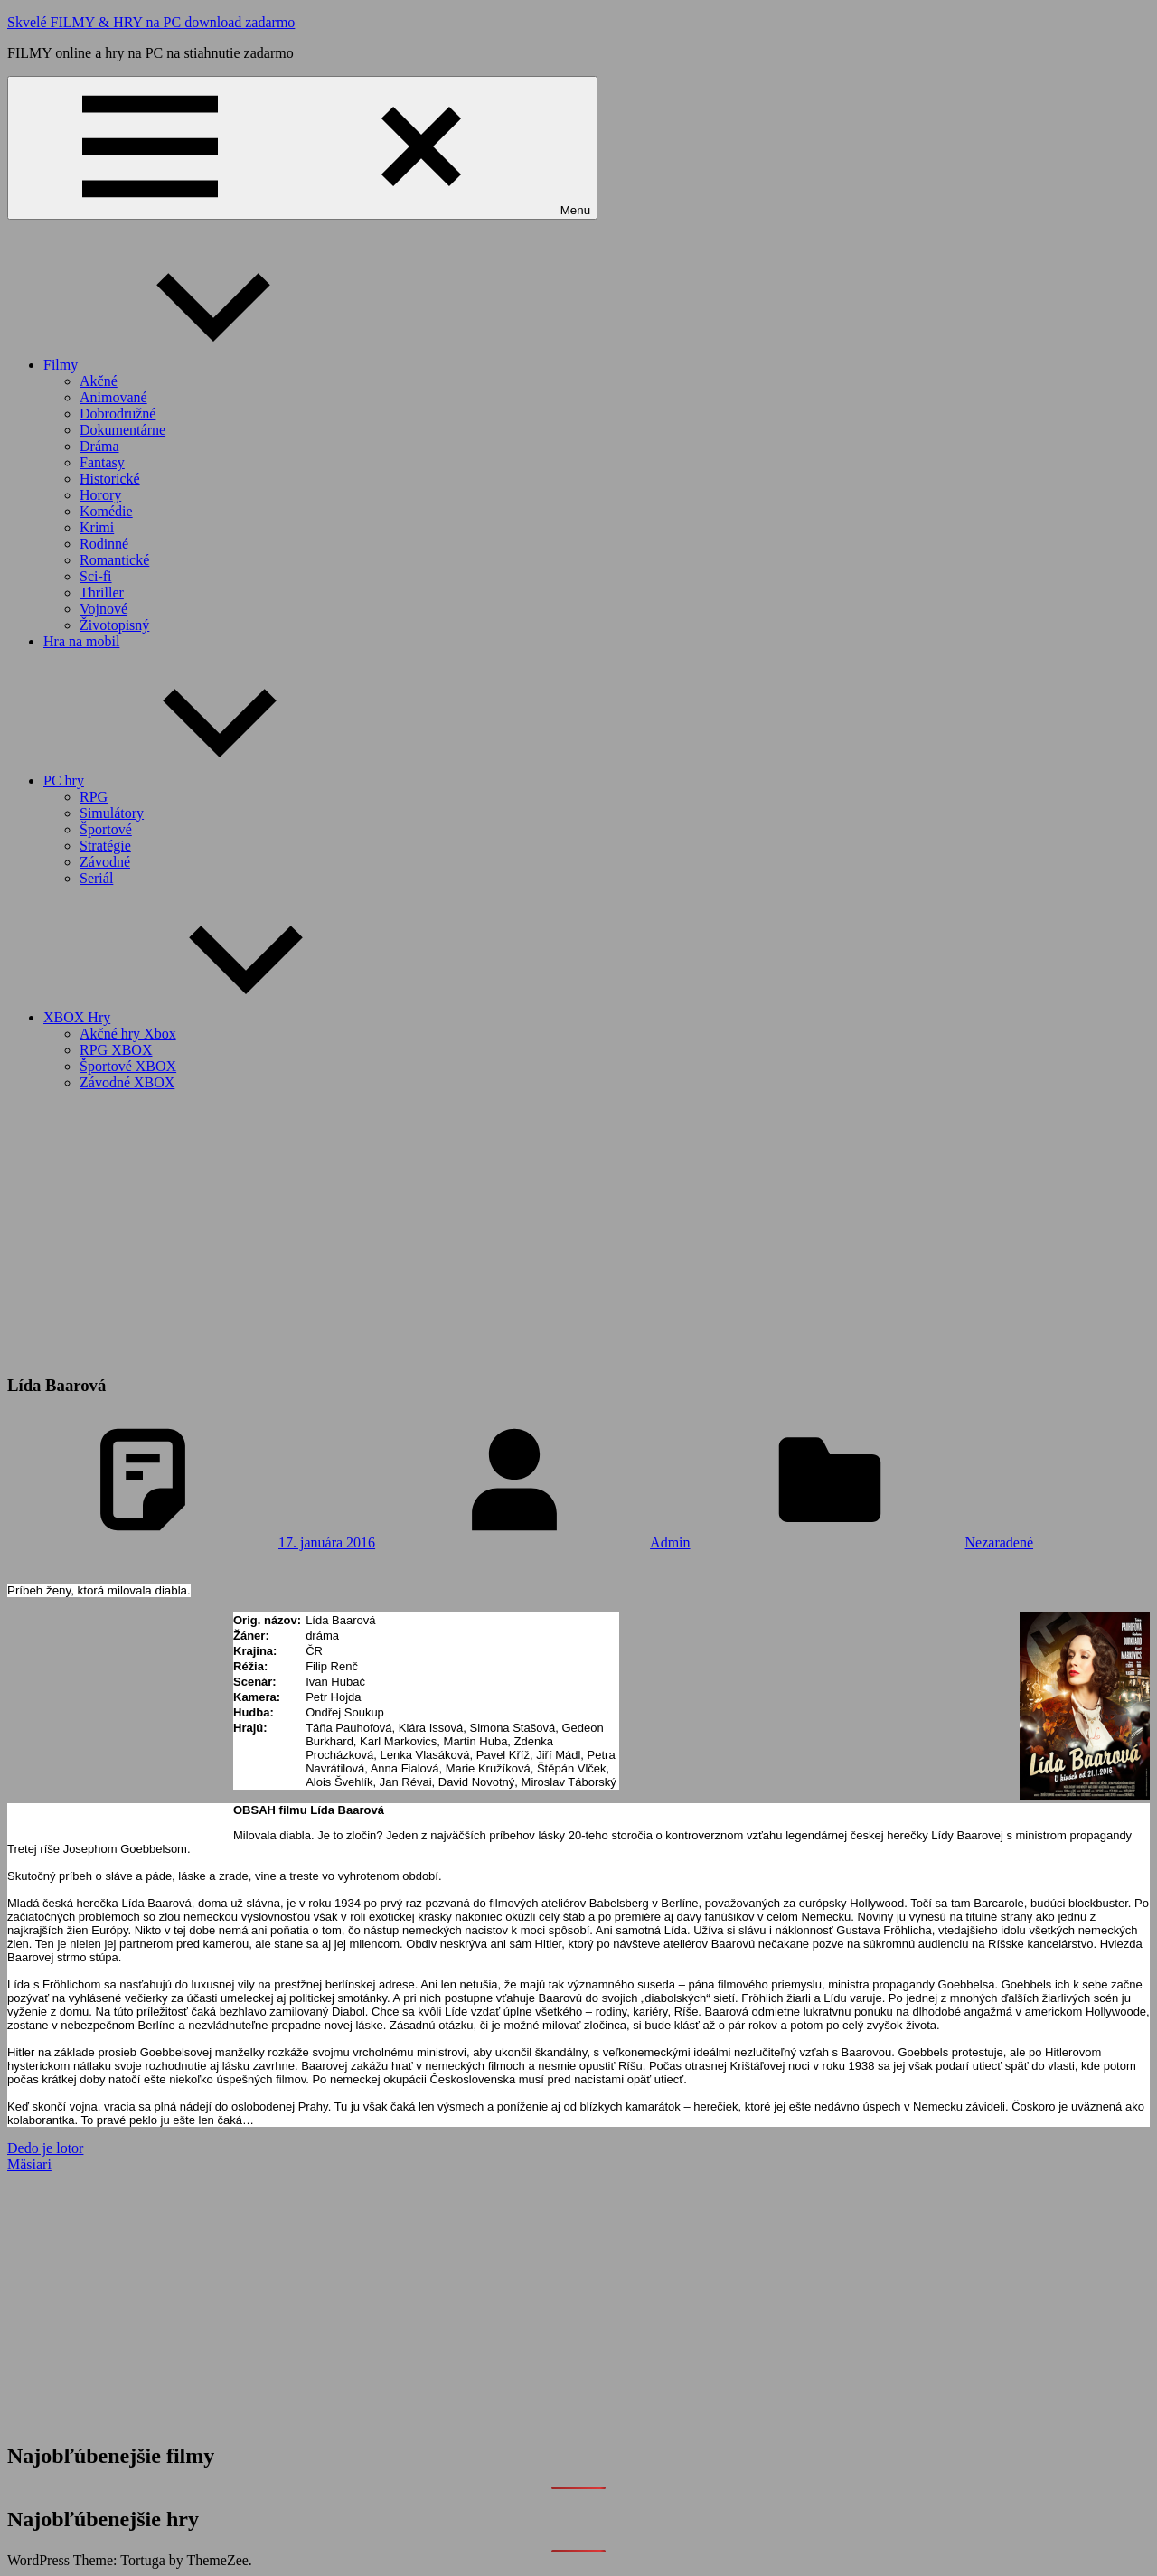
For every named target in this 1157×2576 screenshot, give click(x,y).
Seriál (96, 878)
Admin (670, 1542)
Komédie (106, 511)
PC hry (199, 780)
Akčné (99, 381)
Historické (110, 478)
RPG (94, 796)
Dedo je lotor (45, 2148)
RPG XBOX (116, 1050)
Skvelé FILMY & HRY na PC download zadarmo (151, 22)
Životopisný (114, 625)
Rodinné (104, 543)
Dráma (99, 446)
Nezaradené (999, 1542)
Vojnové (103, 608)
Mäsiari (29, 2164)
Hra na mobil (81, 641)
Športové (106, 829)
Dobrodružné (117, 413)
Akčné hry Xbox (128, 1033)
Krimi (97, 527)
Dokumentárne (122, 429)
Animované (113, 397)
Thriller (102, 592)
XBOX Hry (212, 1017)
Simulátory (112, 813)
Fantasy (102, 462)
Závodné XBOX (127, 1082)
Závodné (105, 862)
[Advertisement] (578, 1232)
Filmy (196, 364)
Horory (100, 495)
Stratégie (105, 845)
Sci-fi (96, 576)
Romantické (114, 560)
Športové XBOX (128, 1066)
